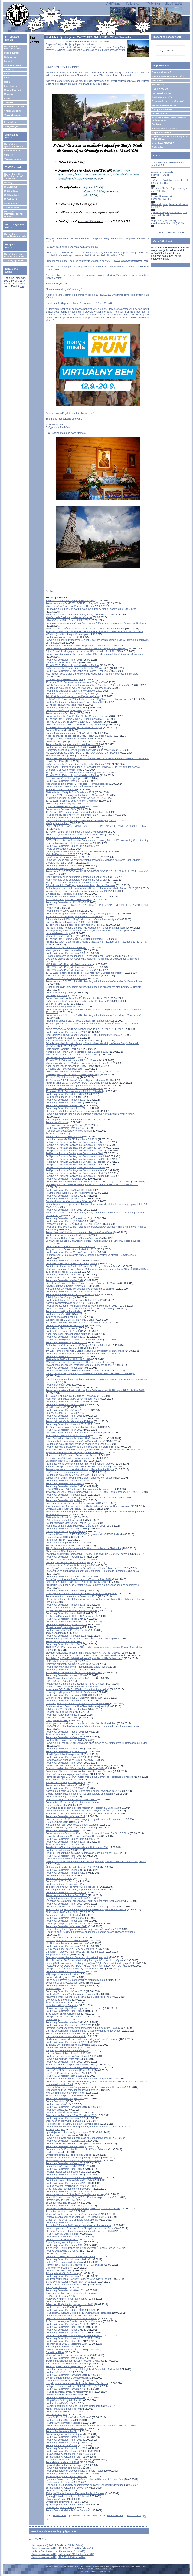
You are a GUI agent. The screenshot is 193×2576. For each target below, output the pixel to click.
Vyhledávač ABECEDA (163, 143)
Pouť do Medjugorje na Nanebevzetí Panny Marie (73, 702)
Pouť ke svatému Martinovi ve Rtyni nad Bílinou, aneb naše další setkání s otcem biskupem (72, 2187)
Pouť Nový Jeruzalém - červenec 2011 (67, 2259)
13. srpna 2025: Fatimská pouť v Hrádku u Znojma (73, 682)
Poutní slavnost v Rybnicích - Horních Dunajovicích (73, 1666)
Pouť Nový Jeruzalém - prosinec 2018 (66, 1342)
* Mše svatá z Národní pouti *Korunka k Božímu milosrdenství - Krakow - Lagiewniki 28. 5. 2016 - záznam (87, 1552)
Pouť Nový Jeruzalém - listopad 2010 (66, 2338)
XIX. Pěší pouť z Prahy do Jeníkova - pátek (69, 964)
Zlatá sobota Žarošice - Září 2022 (64, 1049)
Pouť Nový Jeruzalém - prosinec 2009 (66, 2448)
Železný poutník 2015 (57, 1734)
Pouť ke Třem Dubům (57, 2403)
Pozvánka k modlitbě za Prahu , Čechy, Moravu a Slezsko (77, 716)
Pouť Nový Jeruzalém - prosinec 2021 (66, 1108)
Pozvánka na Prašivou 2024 (61, 809)
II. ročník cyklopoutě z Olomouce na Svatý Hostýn (73, 1836)
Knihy (7, 98)
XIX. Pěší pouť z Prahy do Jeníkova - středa (69, 970)
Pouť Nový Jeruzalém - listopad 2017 (66, 1424)
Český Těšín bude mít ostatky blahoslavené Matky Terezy (77, 1765)
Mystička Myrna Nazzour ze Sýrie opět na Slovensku (75, 1452)
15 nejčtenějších (12, 126)
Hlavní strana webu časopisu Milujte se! (14, 255)
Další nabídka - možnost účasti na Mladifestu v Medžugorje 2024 (81, 820)
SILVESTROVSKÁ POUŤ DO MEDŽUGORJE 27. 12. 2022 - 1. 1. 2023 (84, 1029)
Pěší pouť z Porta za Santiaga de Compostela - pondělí (76, 1156)
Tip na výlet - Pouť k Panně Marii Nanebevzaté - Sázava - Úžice (80, 2248)
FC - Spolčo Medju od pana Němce (66, 432)
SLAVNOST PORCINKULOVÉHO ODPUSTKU (71, 1799)
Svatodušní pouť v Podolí (59, 2501)
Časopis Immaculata (162, 109)
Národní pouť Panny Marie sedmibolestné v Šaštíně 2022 (77, 1051)
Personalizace (11, 122)
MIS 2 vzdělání (11, 191)
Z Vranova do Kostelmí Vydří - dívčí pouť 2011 (71, 2281)
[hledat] (170, 50)
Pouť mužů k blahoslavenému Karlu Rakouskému (73, 1300)
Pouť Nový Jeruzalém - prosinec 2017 (66, 1418)
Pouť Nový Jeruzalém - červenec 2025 (67, 707)
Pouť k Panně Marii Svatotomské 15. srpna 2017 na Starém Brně (81, 1446)
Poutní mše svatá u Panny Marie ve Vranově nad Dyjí (75, 1443)
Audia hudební (11, 203)
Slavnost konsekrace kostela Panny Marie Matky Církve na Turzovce (83, 1652)
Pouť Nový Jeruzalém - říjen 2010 (64, 2341)
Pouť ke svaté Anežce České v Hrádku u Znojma (72, 1294)
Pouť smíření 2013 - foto (59, 1878)
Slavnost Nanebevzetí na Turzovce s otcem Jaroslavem (76, 2231)
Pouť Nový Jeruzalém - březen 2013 (65, 1991)
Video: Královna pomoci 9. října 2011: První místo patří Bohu (79, 2197)
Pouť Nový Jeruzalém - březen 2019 (65, 1336)
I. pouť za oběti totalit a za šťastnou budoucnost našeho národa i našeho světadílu (90, 1932)
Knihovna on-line (12, 151)
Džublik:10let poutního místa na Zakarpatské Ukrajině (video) (79, 1853)
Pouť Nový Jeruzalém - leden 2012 (65, 2174)
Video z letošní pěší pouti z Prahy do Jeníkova (71, 1455)
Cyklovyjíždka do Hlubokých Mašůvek (66, 2496)
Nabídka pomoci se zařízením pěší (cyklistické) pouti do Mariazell (81, 2369)
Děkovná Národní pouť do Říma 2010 (66, 2349)
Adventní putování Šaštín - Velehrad (65, 1286)
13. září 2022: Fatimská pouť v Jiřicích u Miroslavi (73, 1060)
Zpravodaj (9, 69)
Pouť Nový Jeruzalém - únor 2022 (64, 1102)
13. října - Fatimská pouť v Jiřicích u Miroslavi (70, 1427)
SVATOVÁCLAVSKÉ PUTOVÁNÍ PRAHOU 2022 (72, 1054)
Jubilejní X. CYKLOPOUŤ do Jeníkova (66, 1709)
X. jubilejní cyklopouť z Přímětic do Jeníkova (70, 1692)
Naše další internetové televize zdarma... (13, 213)
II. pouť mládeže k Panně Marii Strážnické (68, 2417)
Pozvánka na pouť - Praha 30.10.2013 (66, 1895)
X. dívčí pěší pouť (55, 2129)
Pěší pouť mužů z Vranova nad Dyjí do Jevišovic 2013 (75, 1968)
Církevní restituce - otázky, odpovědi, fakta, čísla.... (170, 137)
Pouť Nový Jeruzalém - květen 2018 (65, 1401)
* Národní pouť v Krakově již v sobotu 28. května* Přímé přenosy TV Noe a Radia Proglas (72, 1561)
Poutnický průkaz (55, 2109)
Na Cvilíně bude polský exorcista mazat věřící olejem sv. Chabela (81, 1807)
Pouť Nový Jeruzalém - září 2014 (64, 1788)
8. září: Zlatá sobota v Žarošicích (63, 2073)
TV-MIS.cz (153, 3)
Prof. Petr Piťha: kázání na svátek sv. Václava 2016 (74, 1503)
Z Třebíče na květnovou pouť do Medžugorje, (70, 600)
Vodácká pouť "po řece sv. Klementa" (66, 947)
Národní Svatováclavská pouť (62, 2053)
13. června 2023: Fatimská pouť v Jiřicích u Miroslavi (74, 939)
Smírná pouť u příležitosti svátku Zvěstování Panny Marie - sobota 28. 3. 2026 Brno (91, 608)
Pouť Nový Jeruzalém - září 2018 (64, 1356)
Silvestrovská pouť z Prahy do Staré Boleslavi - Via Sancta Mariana (82, 1283)
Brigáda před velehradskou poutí (63, 1545)
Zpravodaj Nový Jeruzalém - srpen (64, 2465)
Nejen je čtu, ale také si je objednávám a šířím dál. (164, 222)
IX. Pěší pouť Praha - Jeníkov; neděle (66, 1940)
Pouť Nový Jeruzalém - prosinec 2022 (66, 1032)
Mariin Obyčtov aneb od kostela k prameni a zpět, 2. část (76, 876)
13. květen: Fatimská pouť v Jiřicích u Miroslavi (71, 1396)
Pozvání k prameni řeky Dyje (61, 803)
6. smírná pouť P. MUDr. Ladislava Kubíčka (69, 2459)
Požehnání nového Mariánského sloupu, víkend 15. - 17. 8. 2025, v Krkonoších (89, 685)
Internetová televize (161, 93)
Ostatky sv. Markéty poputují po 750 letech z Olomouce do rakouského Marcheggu (90, 1373)
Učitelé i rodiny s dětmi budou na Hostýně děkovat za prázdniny (80, 1793)
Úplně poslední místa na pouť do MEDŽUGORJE (72, 857)
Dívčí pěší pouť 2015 (57, 1720)
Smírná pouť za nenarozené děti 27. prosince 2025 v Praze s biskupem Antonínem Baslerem (96, 623)
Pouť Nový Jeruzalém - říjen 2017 (64, 1429)
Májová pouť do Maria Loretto (62, 1974)
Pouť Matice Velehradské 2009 (62, 2462)
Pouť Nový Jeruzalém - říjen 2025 (64, 659)
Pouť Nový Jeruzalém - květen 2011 (65, 2290)
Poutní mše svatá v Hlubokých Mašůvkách (69, 2180)
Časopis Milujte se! (161, 72)
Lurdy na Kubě (54, 2152)
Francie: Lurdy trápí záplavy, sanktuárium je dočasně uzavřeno (80, 1929)
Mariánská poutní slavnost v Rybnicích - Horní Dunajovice (77, 783)
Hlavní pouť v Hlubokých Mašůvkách (66, 1531)
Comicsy (8, 155)
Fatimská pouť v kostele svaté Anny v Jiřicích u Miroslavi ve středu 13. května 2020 (91, 1254)
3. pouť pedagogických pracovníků (65, 2242)
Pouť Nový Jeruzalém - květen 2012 (65, 2140)
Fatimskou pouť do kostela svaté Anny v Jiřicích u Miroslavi (78, 1345)
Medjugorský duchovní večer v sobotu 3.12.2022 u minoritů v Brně (82, 1034)
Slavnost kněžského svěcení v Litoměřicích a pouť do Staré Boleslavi (83, 2027)
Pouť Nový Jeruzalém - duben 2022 (65, 1094)
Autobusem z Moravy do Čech (62, 1915)
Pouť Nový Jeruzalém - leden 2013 (65, 2022)
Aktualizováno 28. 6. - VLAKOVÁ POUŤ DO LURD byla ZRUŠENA (82, 1082)
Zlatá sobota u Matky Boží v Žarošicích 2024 (70, 792)
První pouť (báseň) (56, 1539)
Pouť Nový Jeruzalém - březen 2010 (65, 2437)
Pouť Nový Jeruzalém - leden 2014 (65, 1869)
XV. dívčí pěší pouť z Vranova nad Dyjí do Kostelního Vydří (78, 1466)
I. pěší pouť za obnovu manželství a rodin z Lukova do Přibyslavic (81, 1593)
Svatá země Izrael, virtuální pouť (168, 101)
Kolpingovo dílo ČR (161, 132)
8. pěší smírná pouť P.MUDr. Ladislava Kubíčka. (72, 2219)
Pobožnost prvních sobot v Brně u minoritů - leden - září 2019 (79, 1308)
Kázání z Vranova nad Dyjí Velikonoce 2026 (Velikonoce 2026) (62, 2554)
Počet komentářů (115, 2515)
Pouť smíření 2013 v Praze (60, 1881)
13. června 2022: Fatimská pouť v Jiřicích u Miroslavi (74, 1088)
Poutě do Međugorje (57, 848)
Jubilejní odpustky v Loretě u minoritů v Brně (70, 1319)
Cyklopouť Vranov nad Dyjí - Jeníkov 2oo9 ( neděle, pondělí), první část (84, 2479)
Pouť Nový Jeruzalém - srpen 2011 (65, 2245)
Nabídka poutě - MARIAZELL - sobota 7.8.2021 (71, 1139)
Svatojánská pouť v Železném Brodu (65, 1982)
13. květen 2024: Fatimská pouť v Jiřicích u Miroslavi (74, 831)
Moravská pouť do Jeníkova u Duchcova (68, 2355)
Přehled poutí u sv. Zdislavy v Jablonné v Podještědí (74, 721)
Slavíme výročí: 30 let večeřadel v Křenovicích (71, 1111)
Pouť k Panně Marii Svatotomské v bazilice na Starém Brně (78, 1370)
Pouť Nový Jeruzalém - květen (62, 1830)
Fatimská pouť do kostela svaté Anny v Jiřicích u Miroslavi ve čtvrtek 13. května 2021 (92, 1184)
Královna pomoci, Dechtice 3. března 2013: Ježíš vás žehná (78, 1996)
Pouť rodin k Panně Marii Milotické (64, 1235)
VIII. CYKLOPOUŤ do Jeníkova (63, 1937)
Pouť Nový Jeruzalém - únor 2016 (64, 1613)
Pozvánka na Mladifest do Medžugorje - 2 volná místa (75, 1683)
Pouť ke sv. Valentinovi (58, 1850)
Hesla (7, 82)
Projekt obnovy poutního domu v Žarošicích (69, 786)
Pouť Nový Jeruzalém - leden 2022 (65, 1105)
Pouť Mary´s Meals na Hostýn (62, 1328)
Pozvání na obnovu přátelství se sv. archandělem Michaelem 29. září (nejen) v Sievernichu (95, 654)
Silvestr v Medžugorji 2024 (60, 755)
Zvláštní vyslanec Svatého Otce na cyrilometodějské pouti (77, 1957)
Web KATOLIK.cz (160, 80)
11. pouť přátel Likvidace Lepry (62, 1077)
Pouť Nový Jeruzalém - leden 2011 (65, 2329)
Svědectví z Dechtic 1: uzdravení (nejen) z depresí (73, 2157)
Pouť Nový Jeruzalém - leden (61, 2442)
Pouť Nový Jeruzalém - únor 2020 (64, 1274)
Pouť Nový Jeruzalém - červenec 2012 (67, 2106)
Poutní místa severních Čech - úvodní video (69, 1192)
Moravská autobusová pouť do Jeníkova (67, 1774)
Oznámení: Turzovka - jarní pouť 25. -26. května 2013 (75, 1951)
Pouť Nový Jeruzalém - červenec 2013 (67, 1926)
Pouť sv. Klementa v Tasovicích (63, 1740)
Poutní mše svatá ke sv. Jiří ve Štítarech (67, 1475)
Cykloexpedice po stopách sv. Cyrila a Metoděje (72, 1923)
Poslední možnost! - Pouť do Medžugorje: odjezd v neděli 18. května (83, 1819)
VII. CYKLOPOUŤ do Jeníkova (62, 2112)
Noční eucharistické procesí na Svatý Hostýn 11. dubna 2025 (79, 735)
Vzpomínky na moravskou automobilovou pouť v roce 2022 (78, 891)
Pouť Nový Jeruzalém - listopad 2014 (66, 1757)
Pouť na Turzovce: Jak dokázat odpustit (67, 2056)
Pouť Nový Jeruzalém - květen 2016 (65, 1576)
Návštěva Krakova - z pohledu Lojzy (65, 1277)
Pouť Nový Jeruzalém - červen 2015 (65, 1700)
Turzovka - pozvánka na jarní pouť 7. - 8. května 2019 (75, 1322)
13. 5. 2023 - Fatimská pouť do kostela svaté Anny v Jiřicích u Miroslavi (85, 972)
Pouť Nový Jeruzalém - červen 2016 (65, 1556)
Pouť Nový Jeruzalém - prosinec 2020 (66, 1198)
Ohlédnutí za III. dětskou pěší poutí (65, 893)
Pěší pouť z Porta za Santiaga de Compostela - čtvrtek (75, 1147)
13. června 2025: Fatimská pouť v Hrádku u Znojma (74, 718)
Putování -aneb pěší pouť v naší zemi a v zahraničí (73, 741)
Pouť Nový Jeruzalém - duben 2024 (65, 845)
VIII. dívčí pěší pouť (56, 2414)
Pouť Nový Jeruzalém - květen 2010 (65, 2397)
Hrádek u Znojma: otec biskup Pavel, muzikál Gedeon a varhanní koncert (85, 1449)
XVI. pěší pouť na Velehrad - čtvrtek (65, 1520)
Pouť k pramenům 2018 (58, 1384)
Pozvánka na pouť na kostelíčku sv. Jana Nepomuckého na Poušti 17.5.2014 (87, 1833)
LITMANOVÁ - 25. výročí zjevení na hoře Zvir (70, 1678)
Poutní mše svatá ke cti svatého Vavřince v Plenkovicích (76, 687)
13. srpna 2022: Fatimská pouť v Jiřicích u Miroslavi (74, 916)
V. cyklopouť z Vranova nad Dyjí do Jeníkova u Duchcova (77, 2383)
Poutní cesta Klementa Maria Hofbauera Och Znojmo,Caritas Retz (82, 1266)
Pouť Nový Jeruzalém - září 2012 (64, 1917)
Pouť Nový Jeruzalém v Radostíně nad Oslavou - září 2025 (78, 671)
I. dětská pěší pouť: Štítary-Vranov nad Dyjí (69, 1130)
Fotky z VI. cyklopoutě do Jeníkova (65, 2262)
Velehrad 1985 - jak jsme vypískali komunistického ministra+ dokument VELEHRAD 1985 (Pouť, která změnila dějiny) (78, 1688)
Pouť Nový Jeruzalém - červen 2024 (65, 817)
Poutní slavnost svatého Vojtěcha (64, 2422)
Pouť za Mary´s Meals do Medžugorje (66, 1325)
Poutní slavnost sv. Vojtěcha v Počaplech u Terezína (74, 2143)
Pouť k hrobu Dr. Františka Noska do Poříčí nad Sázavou (77, 2149)
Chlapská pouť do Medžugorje (62, 662)
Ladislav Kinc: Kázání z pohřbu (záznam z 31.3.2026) (58, 2551)
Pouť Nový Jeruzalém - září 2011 (64, 2222)
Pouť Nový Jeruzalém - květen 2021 (65, 1190)
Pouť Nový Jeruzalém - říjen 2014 (64, 1762)
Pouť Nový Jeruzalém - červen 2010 (65, 2389)
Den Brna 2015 (54, 1680)
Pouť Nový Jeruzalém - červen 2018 (65, 1387)
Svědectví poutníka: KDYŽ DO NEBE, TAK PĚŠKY (73, 1223)
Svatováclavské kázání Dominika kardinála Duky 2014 (75, 1768)
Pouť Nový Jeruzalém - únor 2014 (64, 1855)
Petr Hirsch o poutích (57, 1875)
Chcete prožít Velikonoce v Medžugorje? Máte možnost (76, 851)
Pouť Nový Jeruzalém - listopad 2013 (66, 1892)
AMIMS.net (113, 3)
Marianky (8, 94)
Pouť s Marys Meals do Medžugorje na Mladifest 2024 (75, 834)
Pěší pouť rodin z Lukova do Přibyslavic (67, 738)
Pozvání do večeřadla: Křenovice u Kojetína (69, 1421)
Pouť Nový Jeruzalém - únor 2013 (64, 2011)
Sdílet (50, 591)
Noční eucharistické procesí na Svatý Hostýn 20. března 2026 (79, 614)
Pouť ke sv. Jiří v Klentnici (60, 2420)
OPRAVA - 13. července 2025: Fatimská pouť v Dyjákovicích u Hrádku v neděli (88, 699)
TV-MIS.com (134, 3)
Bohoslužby (10, 57)
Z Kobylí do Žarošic (56, 2287)
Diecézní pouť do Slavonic (60, 1712)
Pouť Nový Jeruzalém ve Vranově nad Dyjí (69, 1218)
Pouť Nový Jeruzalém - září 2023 (64, 902)
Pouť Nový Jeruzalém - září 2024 (64, 781)
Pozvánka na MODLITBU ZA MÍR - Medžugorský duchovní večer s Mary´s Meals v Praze (94, 981)
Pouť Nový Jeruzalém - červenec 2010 (67, 2374)
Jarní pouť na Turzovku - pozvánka (65, 2121)
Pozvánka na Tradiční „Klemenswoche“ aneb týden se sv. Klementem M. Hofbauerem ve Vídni (97, 1743)
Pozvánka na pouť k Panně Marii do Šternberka (71, 2318)
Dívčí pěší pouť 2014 (57, 1822)
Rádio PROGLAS (160, 89)
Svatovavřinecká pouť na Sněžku (64, 2095)
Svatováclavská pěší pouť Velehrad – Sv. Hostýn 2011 (75, 2216)
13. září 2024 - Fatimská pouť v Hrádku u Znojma (72, 775)
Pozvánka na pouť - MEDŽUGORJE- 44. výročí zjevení (76, 724)
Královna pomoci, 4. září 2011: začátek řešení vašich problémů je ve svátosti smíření (92, 1023)
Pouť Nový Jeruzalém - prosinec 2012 (66, 2025)
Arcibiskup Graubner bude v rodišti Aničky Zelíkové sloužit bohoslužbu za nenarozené (92, 1585)
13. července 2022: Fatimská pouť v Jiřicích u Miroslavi (76, 924)
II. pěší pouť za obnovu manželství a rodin (68, 1472)
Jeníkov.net (157, 124)
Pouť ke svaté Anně (56, 2104)
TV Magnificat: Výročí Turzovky (63, 2273)
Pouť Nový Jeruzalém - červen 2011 (65, 2276)
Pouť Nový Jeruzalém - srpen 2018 (65, 1367)
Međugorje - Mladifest (57, 823)
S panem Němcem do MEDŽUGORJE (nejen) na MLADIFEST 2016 (82, 1534)
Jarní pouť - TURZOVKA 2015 (62, 1717)
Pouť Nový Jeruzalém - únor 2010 (64, 2439)
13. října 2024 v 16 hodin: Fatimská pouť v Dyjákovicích (76, 772)
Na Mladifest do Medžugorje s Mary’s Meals (69, 733)
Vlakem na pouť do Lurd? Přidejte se (66, 2315)
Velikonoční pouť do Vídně (60, 2507)
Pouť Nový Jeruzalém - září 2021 (64, 1128)
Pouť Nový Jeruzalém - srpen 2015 (65, 1675)
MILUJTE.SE (173, 3)
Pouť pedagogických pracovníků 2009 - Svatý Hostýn (74, 2470)
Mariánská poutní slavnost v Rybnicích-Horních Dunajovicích (79, 2078)
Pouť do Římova (55, 730)
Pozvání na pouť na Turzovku (62, 2468)
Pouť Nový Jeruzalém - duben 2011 (65, 2310)
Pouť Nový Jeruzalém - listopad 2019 (66, 1291)
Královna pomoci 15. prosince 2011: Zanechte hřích (74, 2177)
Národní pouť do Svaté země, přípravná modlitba (72, 1889)
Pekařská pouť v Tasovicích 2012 (64, 2166)
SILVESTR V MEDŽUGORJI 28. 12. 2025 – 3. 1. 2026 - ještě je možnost (85, 628)
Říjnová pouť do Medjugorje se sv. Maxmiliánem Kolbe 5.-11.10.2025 (83, 651)
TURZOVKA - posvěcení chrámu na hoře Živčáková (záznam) (79, 1638)
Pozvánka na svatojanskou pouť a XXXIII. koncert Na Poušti (78, 2137)
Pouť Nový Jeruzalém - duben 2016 (65, 1590)
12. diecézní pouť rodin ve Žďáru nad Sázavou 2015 (74, 1672)
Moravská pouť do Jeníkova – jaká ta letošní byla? (73, 2214)
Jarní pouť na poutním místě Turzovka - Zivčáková (73, 975)
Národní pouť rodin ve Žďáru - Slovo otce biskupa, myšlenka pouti (81, 1790)
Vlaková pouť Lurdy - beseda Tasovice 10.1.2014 (72, 1867)
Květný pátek (53, 1988)
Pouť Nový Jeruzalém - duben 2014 (65, 1838)
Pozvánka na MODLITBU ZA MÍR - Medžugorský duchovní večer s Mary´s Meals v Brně (93, 1015)
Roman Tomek (59, 2515)
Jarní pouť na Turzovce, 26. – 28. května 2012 (71, 2115)
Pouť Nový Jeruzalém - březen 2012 (65, 2163)
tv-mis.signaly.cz (14, 282)
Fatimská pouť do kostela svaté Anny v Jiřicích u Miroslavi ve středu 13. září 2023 (90, 888)
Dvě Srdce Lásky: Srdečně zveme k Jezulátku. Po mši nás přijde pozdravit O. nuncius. (92, 958)
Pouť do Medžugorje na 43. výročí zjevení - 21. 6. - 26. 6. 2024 (80, 814)
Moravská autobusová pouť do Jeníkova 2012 (71, 2064)
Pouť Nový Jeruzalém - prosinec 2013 (66, 1872)
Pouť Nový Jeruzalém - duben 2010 (65, 2428)
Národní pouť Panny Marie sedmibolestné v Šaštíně (74, 1119)
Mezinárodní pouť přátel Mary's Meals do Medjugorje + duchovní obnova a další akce (92, 673)
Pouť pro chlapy (54, 2490)
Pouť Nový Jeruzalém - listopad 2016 (66, 1494)
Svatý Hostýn (53, 2019)
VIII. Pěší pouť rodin (56, 995)
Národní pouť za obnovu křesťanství (66, 2036)
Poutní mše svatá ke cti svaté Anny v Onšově (70, 690)
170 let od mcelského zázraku (62, 1317)
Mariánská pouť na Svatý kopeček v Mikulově (70, 2090)
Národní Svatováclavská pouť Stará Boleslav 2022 (73, 1040)
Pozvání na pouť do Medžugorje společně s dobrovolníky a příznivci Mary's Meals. (90, 1113)
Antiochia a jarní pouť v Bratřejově (64, 2434)
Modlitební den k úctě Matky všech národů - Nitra (73, 1398)
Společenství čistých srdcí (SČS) (168, 76)
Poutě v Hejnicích (55, 2301)
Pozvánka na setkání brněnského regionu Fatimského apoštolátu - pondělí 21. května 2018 (95, 1390)
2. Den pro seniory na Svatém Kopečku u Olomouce (74, 2321)
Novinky (8, 182)
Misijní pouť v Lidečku (58, 1954)
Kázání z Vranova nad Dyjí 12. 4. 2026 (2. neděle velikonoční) (62, 2548)
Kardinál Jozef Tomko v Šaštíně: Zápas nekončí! (72, 2067)
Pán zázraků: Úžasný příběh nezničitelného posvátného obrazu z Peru (84, 1568)
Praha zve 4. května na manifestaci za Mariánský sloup (76, 1980)
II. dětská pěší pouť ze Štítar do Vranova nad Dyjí (72, 1074)
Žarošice (50, 1133)
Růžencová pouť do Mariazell (62, 2047)
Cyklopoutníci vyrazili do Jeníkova (64, 2380)
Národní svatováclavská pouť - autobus (67, 2363)
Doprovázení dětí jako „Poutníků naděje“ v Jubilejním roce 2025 (80, 750)
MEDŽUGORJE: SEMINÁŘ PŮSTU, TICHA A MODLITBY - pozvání (82, 752)
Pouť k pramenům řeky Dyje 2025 (64, 710)
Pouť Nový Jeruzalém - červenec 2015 (67, 1695)
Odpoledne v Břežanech (59, 2267)
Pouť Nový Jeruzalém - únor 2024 (64, 865)
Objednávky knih (12, 159)
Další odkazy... (159, 147)
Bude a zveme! (11, 53)
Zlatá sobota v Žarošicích (59, 1517)
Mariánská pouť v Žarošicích (61, 789)
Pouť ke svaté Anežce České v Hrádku (67, 1630)
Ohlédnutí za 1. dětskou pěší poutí (64, 1125)
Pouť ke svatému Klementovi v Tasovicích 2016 (71, 1596)
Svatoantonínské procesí (59, 2482)
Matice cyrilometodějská (164, 105)
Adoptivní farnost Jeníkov (165, 128)
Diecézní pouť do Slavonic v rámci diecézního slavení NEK (78, 1703)
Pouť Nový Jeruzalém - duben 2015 (65, 1731)
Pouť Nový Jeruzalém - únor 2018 (64, 1415)
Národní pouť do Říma (58, 2346)
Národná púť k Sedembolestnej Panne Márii (70, 2070)
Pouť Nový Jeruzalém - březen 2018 (65, 1410)
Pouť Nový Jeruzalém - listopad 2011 (66, 2191)
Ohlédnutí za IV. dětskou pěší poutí (65, 778)
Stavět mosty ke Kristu (58, 2200)
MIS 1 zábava (10, 187)
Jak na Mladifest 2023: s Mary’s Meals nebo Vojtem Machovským (81, 919)
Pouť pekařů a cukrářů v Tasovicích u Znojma (70, 1994)
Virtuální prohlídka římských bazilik (64, 1754)
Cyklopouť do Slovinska (58, 1999)
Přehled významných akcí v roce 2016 (66, 1621)
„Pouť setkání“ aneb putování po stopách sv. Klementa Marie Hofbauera (85, 2087)
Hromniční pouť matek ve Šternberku (66, 1858)
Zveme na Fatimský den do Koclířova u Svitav (71, 1827)
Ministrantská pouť (56, 2499)
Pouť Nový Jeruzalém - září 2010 (64, 2358)
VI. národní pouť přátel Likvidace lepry (66, 1460)
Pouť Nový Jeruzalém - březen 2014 (65, 1841)
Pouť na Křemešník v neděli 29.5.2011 (67, 2284)
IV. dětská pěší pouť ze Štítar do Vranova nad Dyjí (73, 797)
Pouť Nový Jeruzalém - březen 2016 (65, 1604)
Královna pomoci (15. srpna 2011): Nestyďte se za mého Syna (80, 2228)
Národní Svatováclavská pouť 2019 (65, 1302)
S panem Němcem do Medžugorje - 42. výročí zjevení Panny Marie (82, 955)
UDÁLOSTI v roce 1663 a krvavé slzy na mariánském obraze (79, 1489)
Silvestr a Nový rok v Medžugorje (64, 1627)
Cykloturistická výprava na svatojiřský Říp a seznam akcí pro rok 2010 (84, 2425)
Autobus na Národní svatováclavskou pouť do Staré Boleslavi (79, 1771)
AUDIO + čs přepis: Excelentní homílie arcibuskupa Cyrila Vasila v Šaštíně (86, 1909)
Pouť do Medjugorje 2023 (60, 992)
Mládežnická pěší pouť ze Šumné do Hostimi (70, 606)
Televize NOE (158, 85)
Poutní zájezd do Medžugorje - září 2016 (68, 1522)
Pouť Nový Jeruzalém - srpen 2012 (65, 2098)
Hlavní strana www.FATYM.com (12, 47)
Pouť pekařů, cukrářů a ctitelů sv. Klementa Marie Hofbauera (79, 2312)
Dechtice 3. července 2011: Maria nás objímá (70, 2256)
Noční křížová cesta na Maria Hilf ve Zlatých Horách (74, 2335)
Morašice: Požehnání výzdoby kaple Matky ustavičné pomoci (79, 1813)
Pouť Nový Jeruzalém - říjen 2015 (64, 1644)
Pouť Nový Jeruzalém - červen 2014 (65, 1816)
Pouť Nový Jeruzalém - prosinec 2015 (66, 1624)
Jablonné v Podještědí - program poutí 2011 (69, 2304)
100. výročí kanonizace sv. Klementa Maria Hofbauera (75, 2493)
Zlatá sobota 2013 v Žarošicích (62, 1912)
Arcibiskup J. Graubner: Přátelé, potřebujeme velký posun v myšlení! (83, 2208)
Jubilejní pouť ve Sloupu (59, 1297)
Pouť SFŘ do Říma (56, 2307)
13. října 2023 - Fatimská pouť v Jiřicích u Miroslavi (73, 882)
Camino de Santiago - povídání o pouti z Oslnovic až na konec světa (83, 2030)
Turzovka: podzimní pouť (59, 2211)
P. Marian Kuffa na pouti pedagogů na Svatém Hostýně (75, 1441)
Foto (6, 78)
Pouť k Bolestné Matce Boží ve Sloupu (67, 2510)
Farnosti (8, 61)
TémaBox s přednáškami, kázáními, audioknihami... (169, 119)
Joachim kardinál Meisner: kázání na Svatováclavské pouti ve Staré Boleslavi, (88, 1506)
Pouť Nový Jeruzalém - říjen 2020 (64, 1209)
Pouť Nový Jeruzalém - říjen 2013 (64, 1903)
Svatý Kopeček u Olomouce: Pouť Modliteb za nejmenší (76, 1706)
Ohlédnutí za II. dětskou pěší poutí (64, 1068)
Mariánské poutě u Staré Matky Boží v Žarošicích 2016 (75, 1525)
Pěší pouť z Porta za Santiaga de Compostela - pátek (75, 1144)
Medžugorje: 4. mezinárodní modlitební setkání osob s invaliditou (81, 1723)
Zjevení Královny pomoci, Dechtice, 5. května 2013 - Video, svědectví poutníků (88, 1963)
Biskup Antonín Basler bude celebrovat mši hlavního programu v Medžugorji (87, 648)
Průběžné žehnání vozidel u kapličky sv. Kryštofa (72, 696)
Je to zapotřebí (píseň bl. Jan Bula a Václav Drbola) (57, 2545)
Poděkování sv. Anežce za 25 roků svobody (69, 1759)
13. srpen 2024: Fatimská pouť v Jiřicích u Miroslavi (74, 795)
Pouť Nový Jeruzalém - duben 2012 (65, 2146)
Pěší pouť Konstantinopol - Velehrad (66, 2016)
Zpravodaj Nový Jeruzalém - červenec (66, 2476)
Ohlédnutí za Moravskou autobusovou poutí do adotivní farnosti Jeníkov (85, 1901)
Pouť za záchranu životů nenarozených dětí (70, 2391)
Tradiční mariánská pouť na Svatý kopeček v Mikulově (75, 2360)
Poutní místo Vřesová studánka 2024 (66, 837)
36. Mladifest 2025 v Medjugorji (63, 704)
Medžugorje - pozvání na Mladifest (64, 950)
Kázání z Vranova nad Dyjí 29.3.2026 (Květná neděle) (58, 2557)
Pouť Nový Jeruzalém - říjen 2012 (64, 2061)
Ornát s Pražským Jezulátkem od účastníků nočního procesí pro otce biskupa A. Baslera (94, 986)
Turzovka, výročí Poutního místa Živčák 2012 (70, 2044)
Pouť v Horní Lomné (57, 1122)
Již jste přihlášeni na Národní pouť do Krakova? (71, 1610)
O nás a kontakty (12, 115)
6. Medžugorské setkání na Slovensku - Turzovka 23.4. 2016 (79, 1579)
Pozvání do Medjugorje (58, 1977)
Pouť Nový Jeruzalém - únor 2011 (64, 2326)
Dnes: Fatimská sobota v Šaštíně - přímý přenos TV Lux (76, 1438)
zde (23, 277)
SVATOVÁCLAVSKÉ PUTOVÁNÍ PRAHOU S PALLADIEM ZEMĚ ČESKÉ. (86, 1655)
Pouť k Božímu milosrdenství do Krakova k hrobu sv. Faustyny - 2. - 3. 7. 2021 (88, 1181)
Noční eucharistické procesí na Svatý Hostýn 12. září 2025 (77, 668)
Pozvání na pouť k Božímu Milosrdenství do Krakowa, (75, 1071)
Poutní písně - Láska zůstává (61, 2445)
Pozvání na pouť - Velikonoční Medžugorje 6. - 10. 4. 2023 (77, 998)
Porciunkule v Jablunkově (60, 1057)
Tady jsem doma (55, 1633)
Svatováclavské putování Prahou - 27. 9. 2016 (71, 1508)
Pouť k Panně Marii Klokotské (62, 2233)
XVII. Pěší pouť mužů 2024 (60, 854)
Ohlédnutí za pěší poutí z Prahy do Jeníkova (70, 1458)
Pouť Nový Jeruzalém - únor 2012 (64, 2169)
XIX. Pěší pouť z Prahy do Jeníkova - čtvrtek (70, 967)
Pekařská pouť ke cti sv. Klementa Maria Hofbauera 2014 (77, 1847)
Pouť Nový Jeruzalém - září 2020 (64, 1221)
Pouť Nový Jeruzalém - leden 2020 (65, 1280)
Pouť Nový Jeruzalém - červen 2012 (65, 2118)
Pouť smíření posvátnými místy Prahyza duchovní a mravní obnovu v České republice (72, 1885)
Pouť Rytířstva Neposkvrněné (62, 1542)
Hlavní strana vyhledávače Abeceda (15, 235)
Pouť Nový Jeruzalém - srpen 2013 (65, 1920)
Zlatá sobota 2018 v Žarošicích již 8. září (68, 1359)
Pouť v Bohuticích (55, 2101)
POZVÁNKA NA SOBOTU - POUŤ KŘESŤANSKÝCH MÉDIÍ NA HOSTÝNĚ (87, 1965)
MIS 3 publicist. (11, 195)
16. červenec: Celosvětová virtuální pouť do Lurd (72, 1238)
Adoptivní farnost (12, 65)
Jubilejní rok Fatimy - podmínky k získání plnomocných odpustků (81, 1477)
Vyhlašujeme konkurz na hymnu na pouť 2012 (71, 2132)
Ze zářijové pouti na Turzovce (62, 2202)
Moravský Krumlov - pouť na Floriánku (66, 2298)
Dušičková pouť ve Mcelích (60, 1037)
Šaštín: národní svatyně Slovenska (64, 1782)
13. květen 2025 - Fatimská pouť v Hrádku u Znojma (74, 727)
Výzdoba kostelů (12, 111)
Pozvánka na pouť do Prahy (61, 713)
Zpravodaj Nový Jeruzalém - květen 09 (67, 2504)
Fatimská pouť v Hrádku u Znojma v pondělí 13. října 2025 (77, 645)
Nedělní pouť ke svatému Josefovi (64, 1136)
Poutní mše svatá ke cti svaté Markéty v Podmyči (72, 693)
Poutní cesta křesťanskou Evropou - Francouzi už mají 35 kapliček (82, 1497)
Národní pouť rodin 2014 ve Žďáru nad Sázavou (72, 1824)
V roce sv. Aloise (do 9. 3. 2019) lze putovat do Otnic (74, 1339)
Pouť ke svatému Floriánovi (61, 2135)
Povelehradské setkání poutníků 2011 (66, 2171)
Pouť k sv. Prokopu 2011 (59, 2270)
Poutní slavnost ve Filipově (60, 637)
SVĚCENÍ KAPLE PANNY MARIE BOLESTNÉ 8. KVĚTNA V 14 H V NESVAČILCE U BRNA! (96, 826)
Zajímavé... (9, 102)
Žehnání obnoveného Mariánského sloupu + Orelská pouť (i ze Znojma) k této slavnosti (93, 1240)
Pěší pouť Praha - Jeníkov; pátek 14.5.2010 (69, 2386)
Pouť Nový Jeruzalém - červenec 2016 (67, 1528)
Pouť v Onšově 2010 (57, 2372)
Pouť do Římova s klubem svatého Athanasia (70, 1246)
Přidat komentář (134, 2515)
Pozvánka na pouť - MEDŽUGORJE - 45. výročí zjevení (76, 603)
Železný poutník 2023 (57, 1003)
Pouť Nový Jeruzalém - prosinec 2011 (66, 2183)
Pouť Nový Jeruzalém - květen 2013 (65, 1971)
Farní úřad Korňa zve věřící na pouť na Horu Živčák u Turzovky (80, 1463)
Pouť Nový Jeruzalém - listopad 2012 (66, 2042)
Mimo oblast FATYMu (14, 107)
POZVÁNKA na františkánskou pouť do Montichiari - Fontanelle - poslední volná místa (92, 1570)
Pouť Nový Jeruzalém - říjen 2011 (64, 2205)
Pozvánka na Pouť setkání (60, 1785)
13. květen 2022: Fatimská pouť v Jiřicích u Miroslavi (74, 1091)
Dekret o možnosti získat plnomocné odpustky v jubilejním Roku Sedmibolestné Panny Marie (96, 1861)
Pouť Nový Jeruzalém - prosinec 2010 (66, 2332)
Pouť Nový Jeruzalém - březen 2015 (65, 1737)
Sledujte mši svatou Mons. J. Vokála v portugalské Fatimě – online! (82, 2039)
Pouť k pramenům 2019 (58, 1314)
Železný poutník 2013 (57, 2002)
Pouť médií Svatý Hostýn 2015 (62, 1714)
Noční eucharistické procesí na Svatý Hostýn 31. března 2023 (79, 1001)
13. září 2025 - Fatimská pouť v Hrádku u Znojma (72, 665)
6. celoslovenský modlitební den (63, 2013)
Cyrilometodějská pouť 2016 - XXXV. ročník (69, 1616)
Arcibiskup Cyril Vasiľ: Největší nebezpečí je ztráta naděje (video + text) (84, 1658)
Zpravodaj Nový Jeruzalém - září (63, 2456)
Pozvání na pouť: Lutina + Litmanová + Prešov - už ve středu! (79, 1232)
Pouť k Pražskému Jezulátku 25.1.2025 (67, 747)
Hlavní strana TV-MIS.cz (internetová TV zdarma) (13, 176)
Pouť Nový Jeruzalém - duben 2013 (65, 1985)
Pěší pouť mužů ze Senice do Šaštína (66, 978)
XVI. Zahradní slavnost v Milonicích (65, 2092)
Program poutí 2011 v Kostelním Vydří (66, 2343)
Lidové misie (10, 86)
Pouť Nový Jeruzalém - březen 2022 (65, 1099)
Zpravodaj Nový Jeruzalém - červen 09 (67, 2487)
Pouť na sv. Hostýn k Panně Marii (64, 1311)
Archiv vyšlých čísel (14, 260)
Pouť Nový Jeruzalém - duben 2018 (65, 1404)
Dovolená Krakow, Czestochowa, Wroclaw (69, 1201)
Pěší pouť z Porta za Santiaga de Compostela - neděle (75, 1159)
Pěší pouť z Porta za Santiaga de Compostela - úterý (74, 1153)
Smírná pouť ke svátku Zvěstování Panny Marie (71, 1263)
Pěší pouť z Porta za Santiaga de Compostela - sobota (75, 1142)
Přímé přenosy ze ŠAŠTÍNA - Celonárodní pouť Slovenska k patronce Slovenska (89, 1776)
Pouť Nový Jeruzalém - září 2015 (64, 1669)
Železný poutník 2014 (57, 1844)
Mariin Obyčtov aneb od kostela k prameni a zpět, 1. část (76, 879)
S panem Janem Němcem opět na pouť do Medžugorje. (76, 1085)
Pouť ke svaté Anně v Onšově (62, 2250)
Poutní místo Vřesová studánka (63, 910)
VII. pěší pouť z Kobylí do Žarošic (64, 2400)
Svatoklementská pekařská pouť (63, 1006)
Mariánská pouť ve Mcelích (60, 936)
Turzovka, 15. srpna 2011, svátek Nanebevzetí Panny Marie (78, 2225)
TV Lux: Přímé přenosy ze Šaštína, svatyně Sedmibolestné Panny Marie (85, 1350)
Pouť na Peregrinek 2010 (59, 2411)
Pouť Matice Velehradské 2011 (62, 2236)
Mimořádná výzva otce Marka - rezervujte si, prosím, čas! (77, 1063)
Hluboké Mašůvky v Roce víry (62, 2005)
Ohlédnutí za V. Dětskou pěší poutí (64, 679)
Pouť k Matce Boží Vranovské (62, 2239)
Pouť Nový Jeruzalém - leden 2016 (65, 1618)
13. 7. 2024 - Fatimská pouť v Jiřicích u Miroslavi (72, 800)
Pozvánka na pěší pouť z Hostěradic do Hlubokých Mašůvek (78, 1810)
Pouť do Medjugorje (56, 1796)
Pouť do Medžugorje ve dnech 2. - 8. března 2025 (73, 744)
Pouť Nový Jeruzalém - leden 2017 (65, 1486)
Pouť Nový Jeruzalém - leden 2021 (65, 1195)
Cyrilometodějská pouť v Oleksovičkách (67, 2377)
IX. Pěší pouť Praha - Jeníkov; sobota (66, 1943)
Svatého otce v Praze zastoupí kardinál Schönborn (74, 2160)
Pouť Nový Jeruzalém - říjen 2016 (64, 1500)
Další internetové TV (162, 97)
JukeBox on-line (160, 113)
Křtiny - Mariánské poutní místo (63, 2408)
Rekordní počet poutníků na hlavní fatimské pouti (73, 2123)
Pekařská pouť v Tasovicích (61, 2394)
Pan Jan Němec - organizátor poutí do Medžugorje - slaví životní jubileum (86, 927)
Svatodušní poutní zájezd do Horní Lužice (69, 2154)
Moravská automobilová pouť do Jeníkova (68, 1664)
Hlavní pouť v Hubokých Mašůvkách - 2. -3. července (75, 2264)
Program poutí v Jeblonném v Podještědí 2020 (71, 1249)
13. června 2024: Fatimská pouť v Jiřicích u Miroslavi (74, 812)
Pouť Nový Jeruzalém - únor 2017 (64, 1483)
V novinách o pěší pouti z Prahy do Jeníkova (70, 1948)
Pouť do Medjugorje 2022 (60, 1097)
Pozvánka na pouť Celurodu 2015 (64, 1641)
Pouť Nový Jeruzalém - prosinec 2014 (66, 1751)
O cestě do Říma (55, 2352)
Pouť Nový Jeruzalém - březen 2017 (65, 1480)
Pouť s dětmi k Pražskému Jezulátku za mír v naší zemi (76, 1353)
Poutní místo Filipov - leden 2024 (64, 868)
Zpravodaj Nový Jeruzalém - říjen (64, 2453)
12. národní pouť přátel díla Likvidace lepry (69, 899)
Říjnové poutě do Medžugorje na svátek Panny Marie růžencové (80, 885)
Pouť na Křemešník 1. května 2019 (65, 1331)
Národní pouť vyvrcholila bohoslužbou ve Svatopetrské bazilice (80, 1288)
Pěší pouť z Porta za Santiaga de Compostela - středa (75, 1150)
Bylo (6, 73)
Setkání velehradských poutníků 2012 (66, 2033)
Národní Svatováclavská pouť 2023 (65, 922)
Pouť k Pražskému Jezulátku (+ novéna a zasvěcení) (74, 896)
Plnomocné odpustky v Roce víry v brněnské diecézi (74, 2008)
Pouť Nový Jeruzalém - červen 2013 (65, 1946)
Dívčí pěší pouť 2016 (57, 1537)
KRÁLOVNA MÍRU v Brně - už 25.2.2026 (68, 620)
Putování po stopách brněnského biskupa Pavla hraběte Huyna (80, 1469)
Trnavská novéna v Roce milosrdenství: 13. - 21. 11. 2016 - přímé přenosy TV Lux (90, 1491)
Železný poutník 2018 (57, 1412)
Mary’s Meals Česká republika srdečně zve (69, 617)
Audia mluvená (11, 207)
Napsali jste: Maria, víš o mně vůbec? (66, 2050)
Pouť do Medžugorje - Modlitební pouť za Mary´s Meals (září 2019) (82, 1305)
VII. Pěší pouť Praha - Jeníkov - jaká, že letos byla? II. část (78, 2279)
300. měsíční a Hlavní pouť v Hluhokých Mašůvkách (74, 1697)
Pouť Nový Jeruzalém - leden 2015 (65, 1748)
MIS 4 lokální (10, 199)
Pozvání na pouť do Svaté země (63, 2058)
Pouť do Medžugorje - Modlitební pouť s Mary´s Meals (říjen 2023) (82, 913)
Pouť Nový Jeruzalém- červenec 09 (65, 2473)
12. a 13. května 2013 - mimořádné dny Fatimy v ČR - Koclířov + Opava (85, 1960)
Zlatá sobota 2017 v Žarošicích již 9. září (68, 1435)
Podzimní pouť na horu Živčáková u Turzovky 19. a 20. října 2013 (81, 1906)
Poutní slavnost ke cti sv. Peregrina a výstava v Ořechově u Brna (81, 2126)
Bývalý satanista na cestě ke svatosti (66, 1898)
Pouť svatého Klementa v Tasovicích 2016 (68, 1607)
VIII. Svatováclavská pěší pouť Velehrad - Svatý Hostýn (76, 1432)
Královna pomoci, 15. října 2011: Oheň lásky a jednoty (75, 2194)
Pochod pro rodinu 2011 (59, 2253)
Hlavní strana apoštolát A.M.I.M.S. (14, 145)
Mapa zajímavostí (12, 90)
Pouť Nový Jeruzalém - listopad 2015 (66, 1635)
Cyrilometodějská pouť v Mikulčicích (65, 806)
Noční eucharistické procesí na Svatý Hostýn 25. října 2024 (78, 764)
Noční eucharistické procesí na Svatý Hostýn (70, 1065)
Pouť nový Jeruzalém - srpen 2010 (64, 2366)
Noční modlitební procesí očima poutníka (68, 1333)
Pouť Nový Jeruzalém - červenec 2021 (67, 1178)
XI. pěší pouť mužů (56, 1407)
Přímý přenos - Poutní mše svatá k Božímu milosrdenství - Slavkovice (83, 1548)
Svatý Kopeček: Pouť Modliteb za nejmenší (69, 1565)
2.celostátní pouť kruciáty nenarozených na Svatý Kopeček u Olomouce (84, 2484)
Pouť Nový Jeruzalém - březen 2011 (65, 2324)
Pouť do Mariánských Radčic (61, 2431)
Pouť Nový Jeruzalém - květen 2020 (65, 1260)
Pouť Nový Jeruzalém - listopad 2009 (66, 2451)
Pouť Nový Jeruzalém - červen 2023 (65, 953)
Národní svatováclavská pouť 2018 (65, 1348)
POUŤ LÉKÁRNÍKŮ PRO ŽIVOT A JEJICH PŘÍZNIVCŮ (76, 1582)
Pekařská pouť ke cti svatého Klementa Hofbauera (73, 2405)
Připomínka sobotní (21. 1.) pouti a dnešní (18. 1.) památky (78, 1020)
